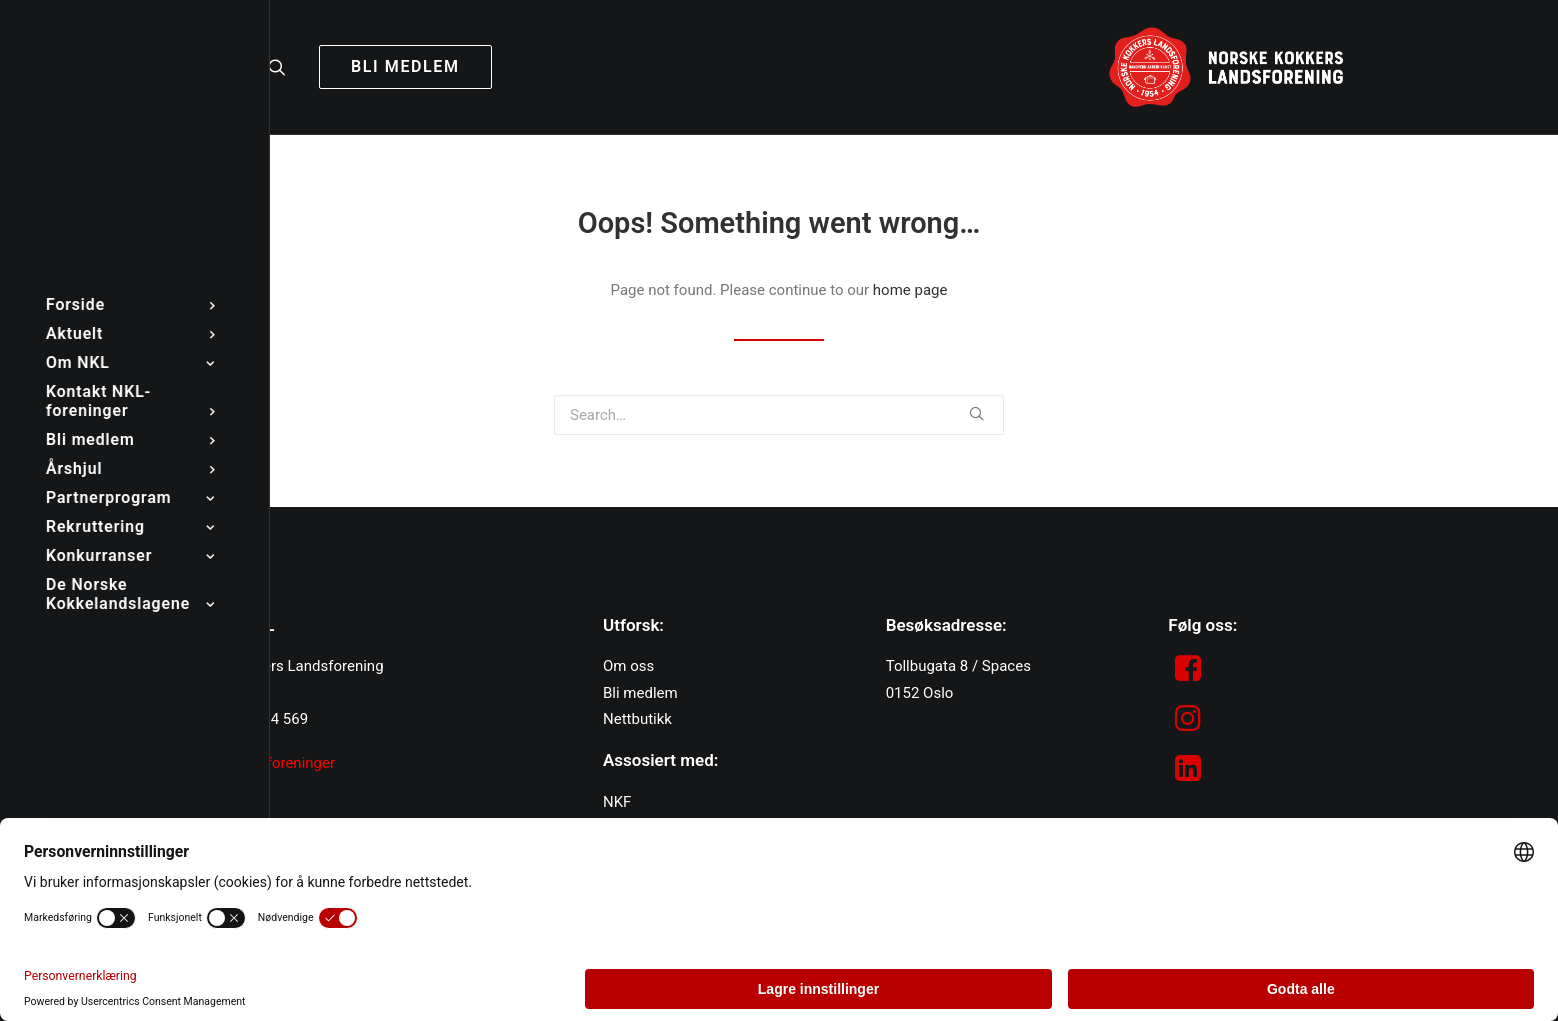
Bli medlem (640, 693)
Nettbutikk (637, 719)
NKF (617, 802)
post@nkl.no (220, 693)
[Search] (286, 67)
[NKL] (1226, 67)
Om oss (628, 666)
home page (910, 290)
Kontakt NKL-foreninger (257, 763)
